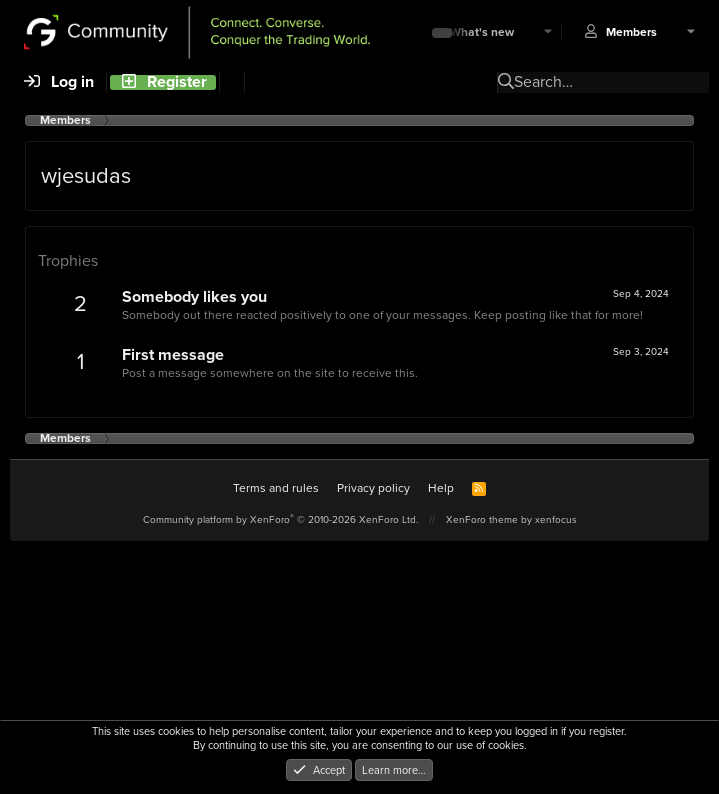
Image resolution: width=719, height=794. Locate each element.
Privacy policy (373, 488)
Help (441, 488)
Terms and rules (276, 488)
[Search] (231, 82)
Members (631, 32)
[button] (548, 32)
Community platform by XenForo (280, 519)
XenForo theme (482, 519)
